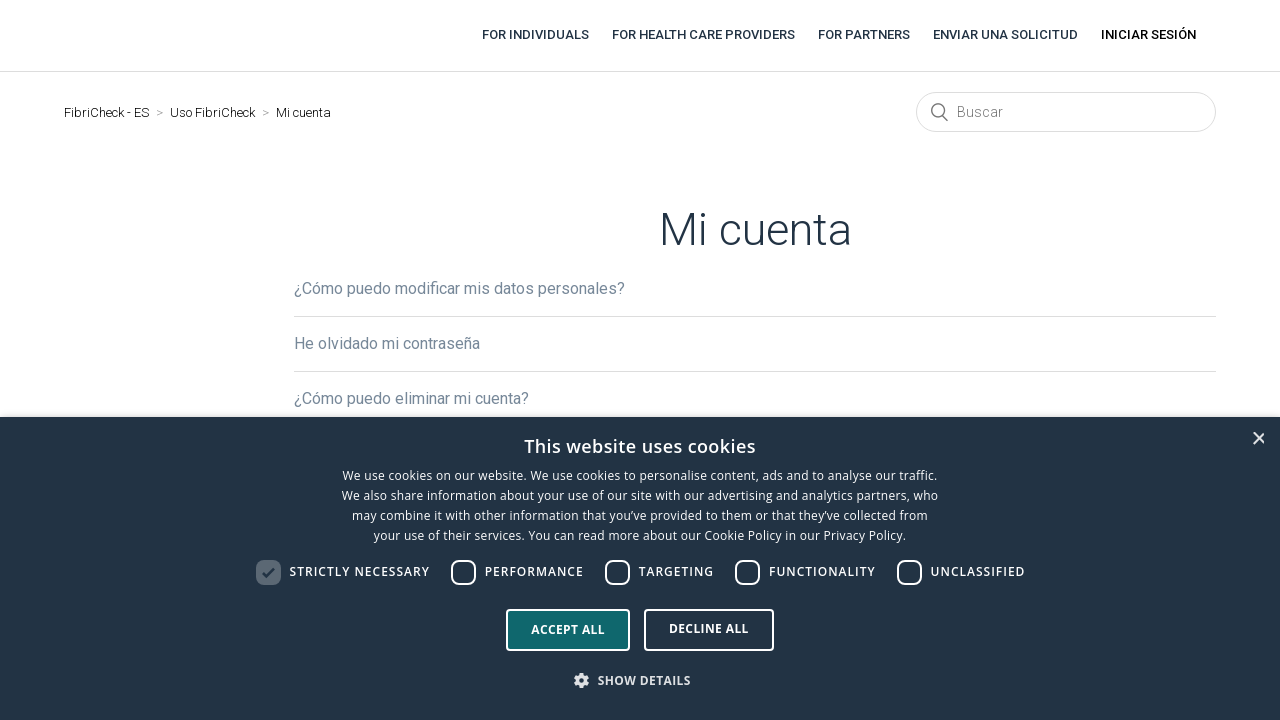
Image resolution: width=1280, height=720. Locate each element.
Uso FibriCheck (212, 112)
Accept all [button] (568, 629)
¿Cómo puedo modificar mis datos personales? (459, 288)
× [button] (1258, 438)
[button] (640, 681)
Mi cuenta (303, 112)
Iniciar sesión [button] (1148, 34)
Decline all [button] (709, 628)
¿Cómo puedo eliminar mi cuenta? (411, 398)
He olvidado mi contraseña (387, 343)
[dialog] (640, 568)
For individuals (535, 34)
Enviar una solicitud (1005, 34)
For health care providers (703, 34)
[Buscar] (1066, 112)
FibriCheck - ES (106, 112)
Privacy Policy (863, 535)
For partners (864, 34)
